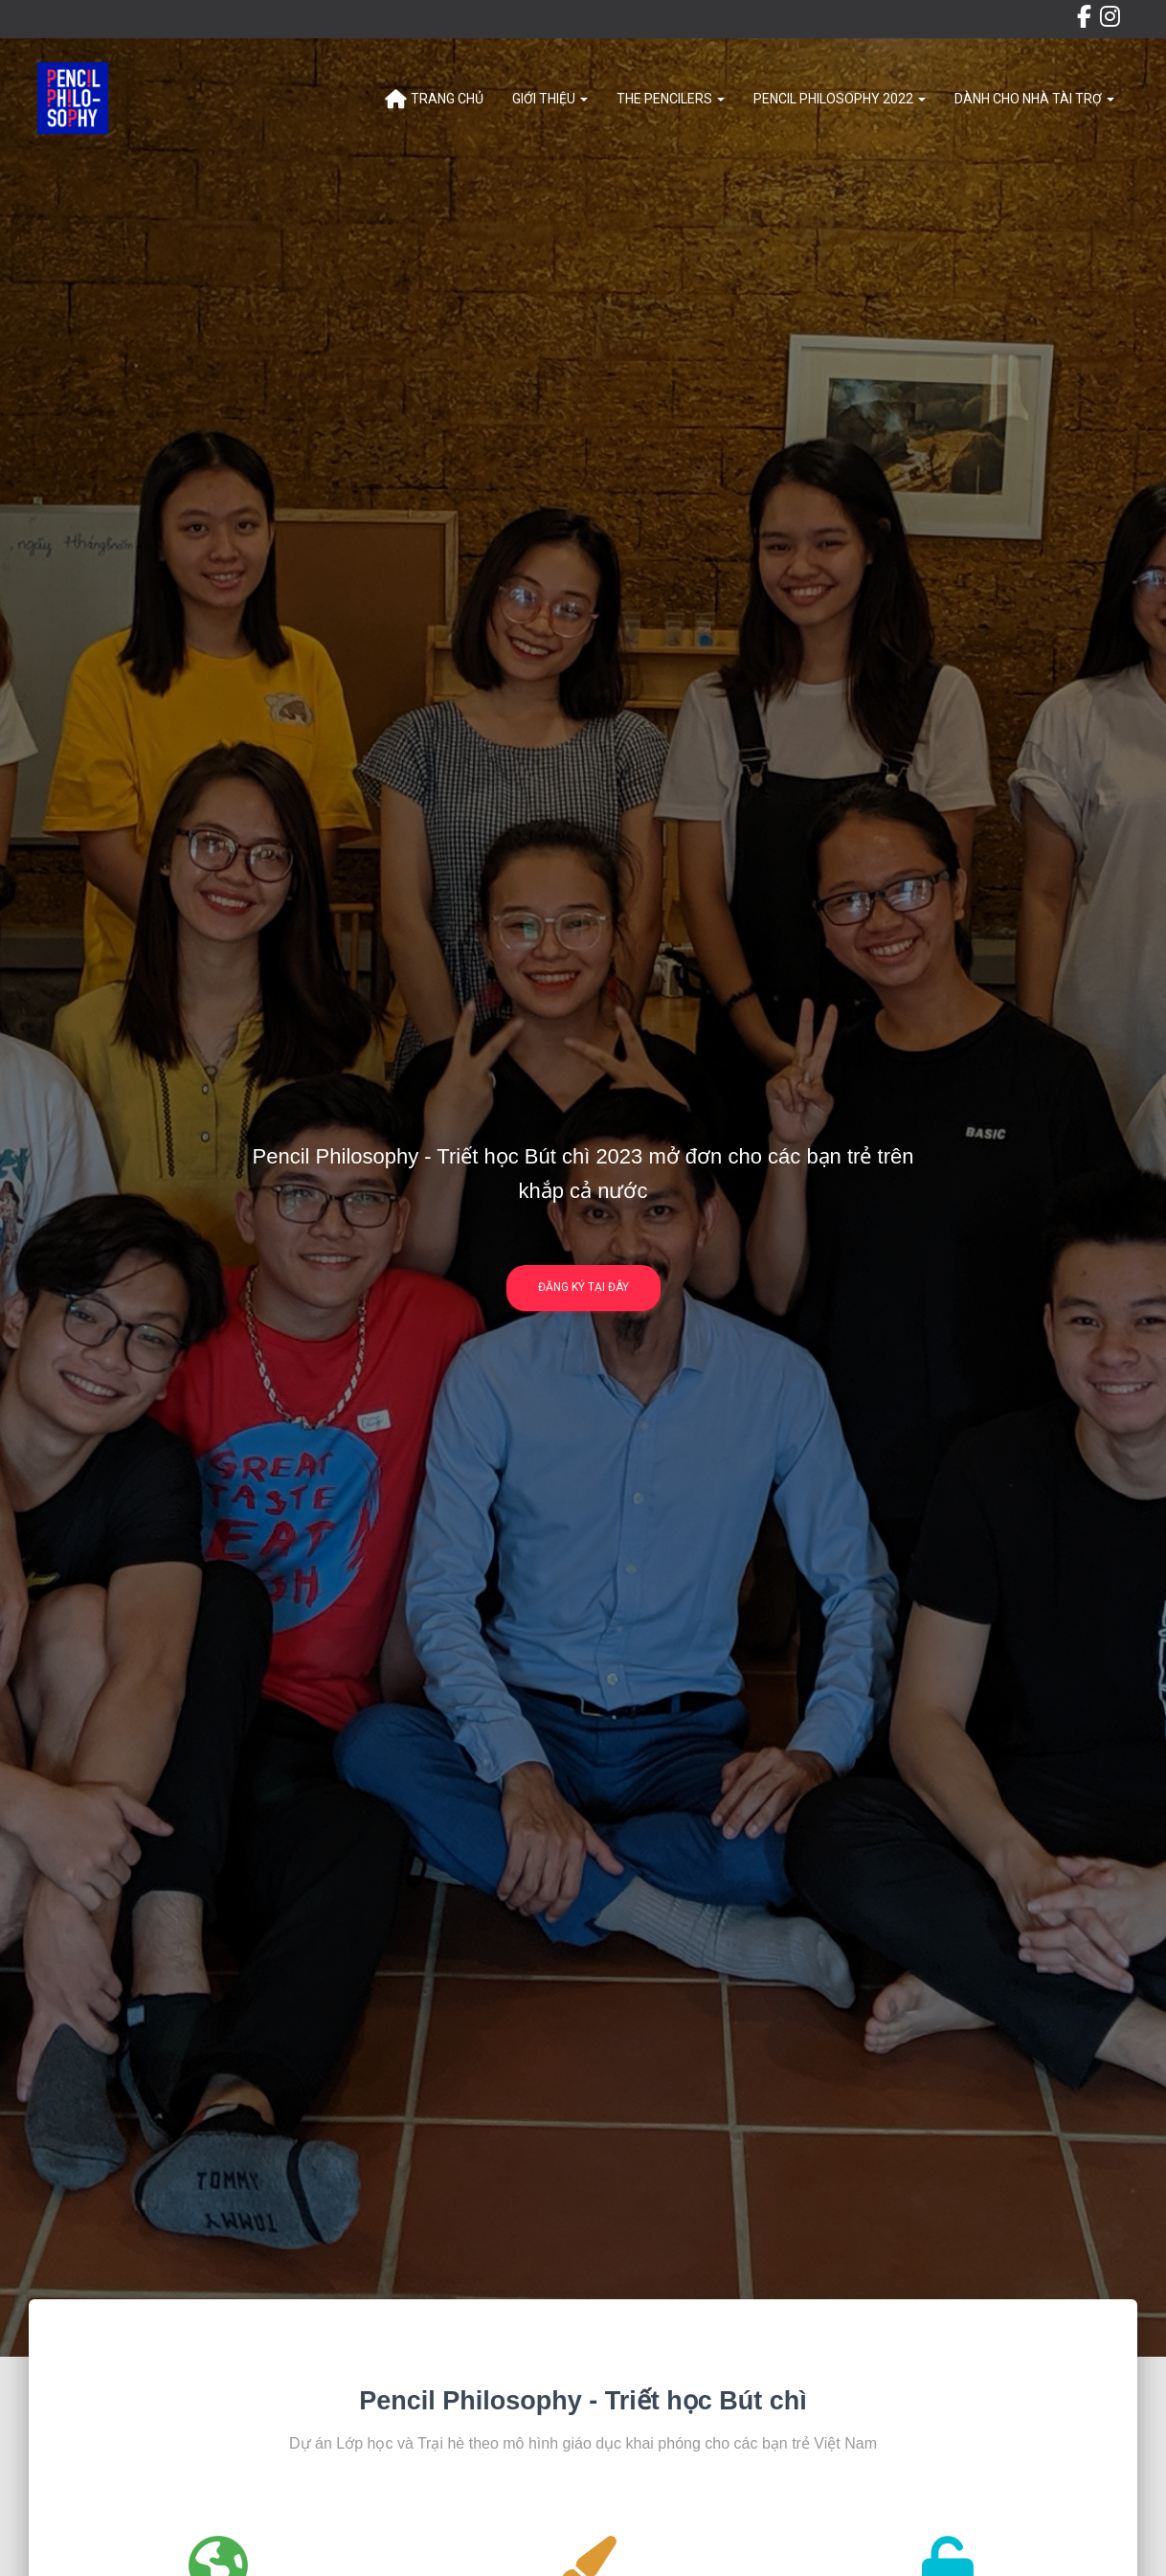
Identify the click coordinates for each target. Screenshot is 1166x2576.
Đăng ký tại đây (583, 1293)
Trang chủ (434, 99)
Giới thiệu (550, 98)
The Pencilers (671, 98)
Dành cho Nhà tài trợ (1034, 98)
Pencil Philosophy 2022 (839, 98)
